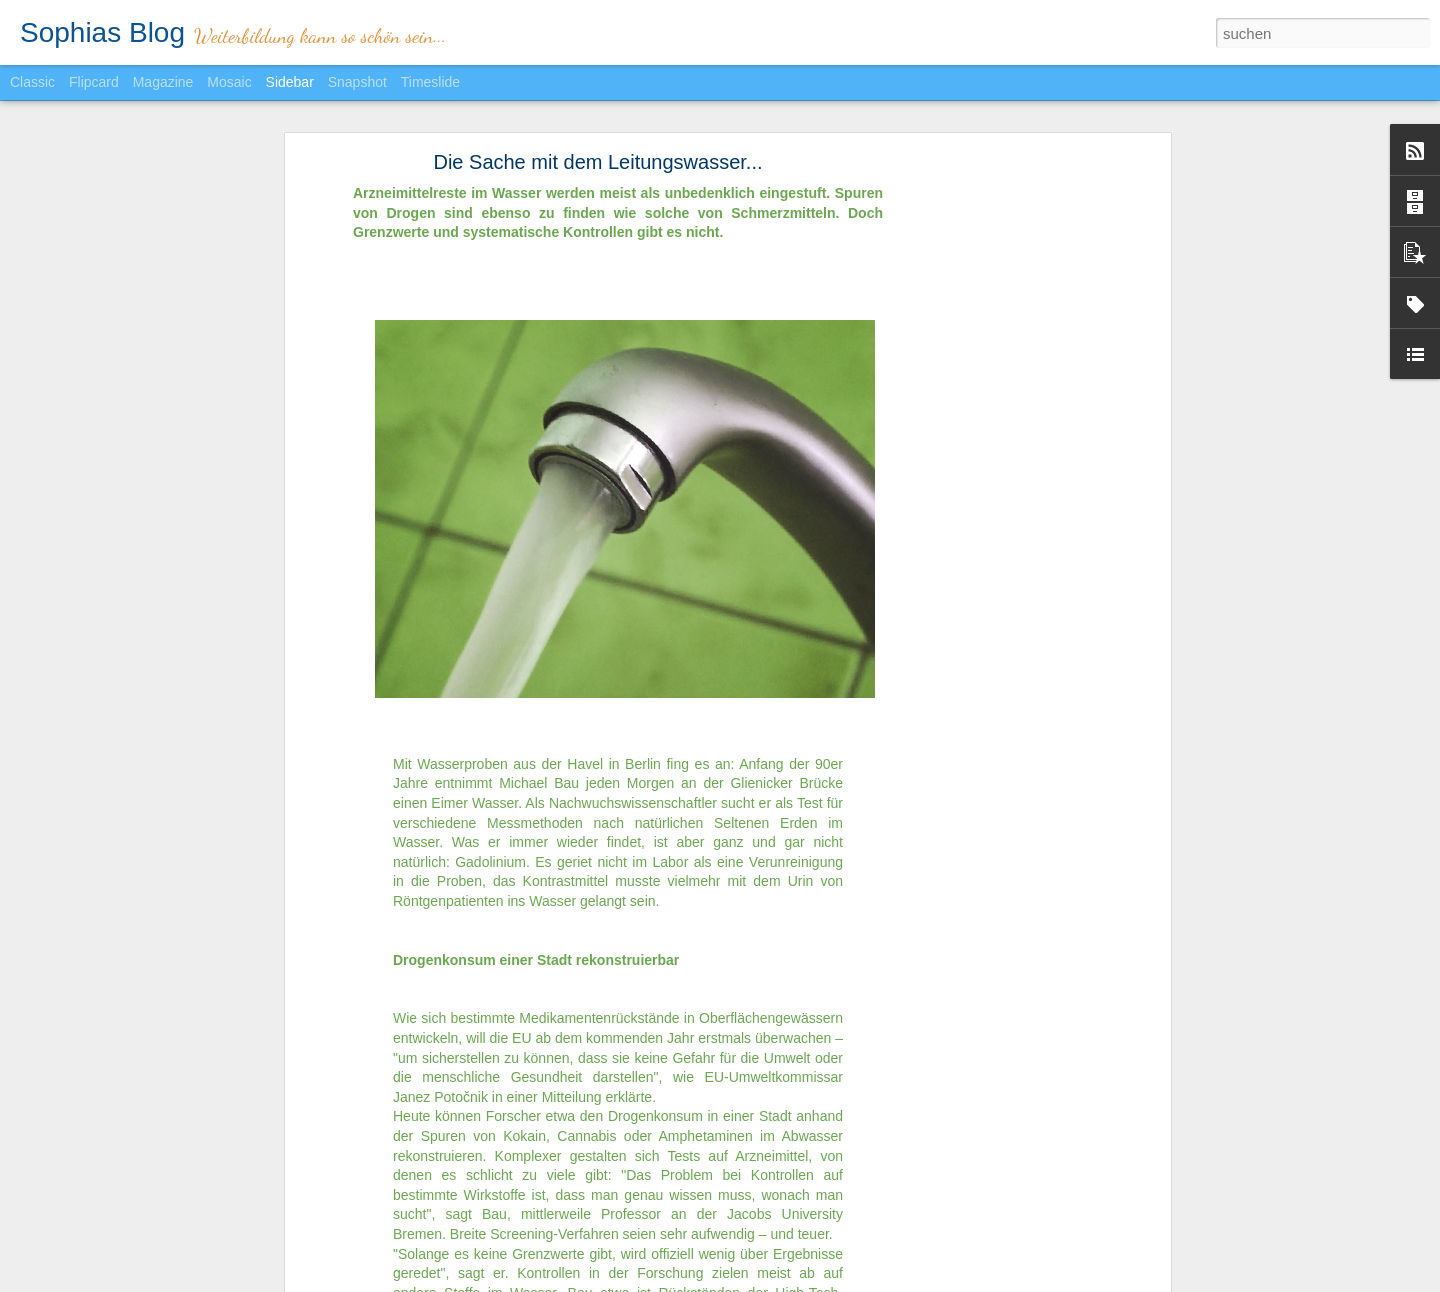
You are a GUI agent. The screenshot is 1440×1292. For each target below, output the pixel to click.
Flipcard (94, 82)
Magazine (163, 82)
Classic (32, 82)
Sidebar (290, 82)
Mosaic (229, 82)
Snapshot (357, 82)
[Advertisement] (993, 464)
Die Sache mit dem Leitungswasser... (597, 150)
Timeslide (430, 82)
